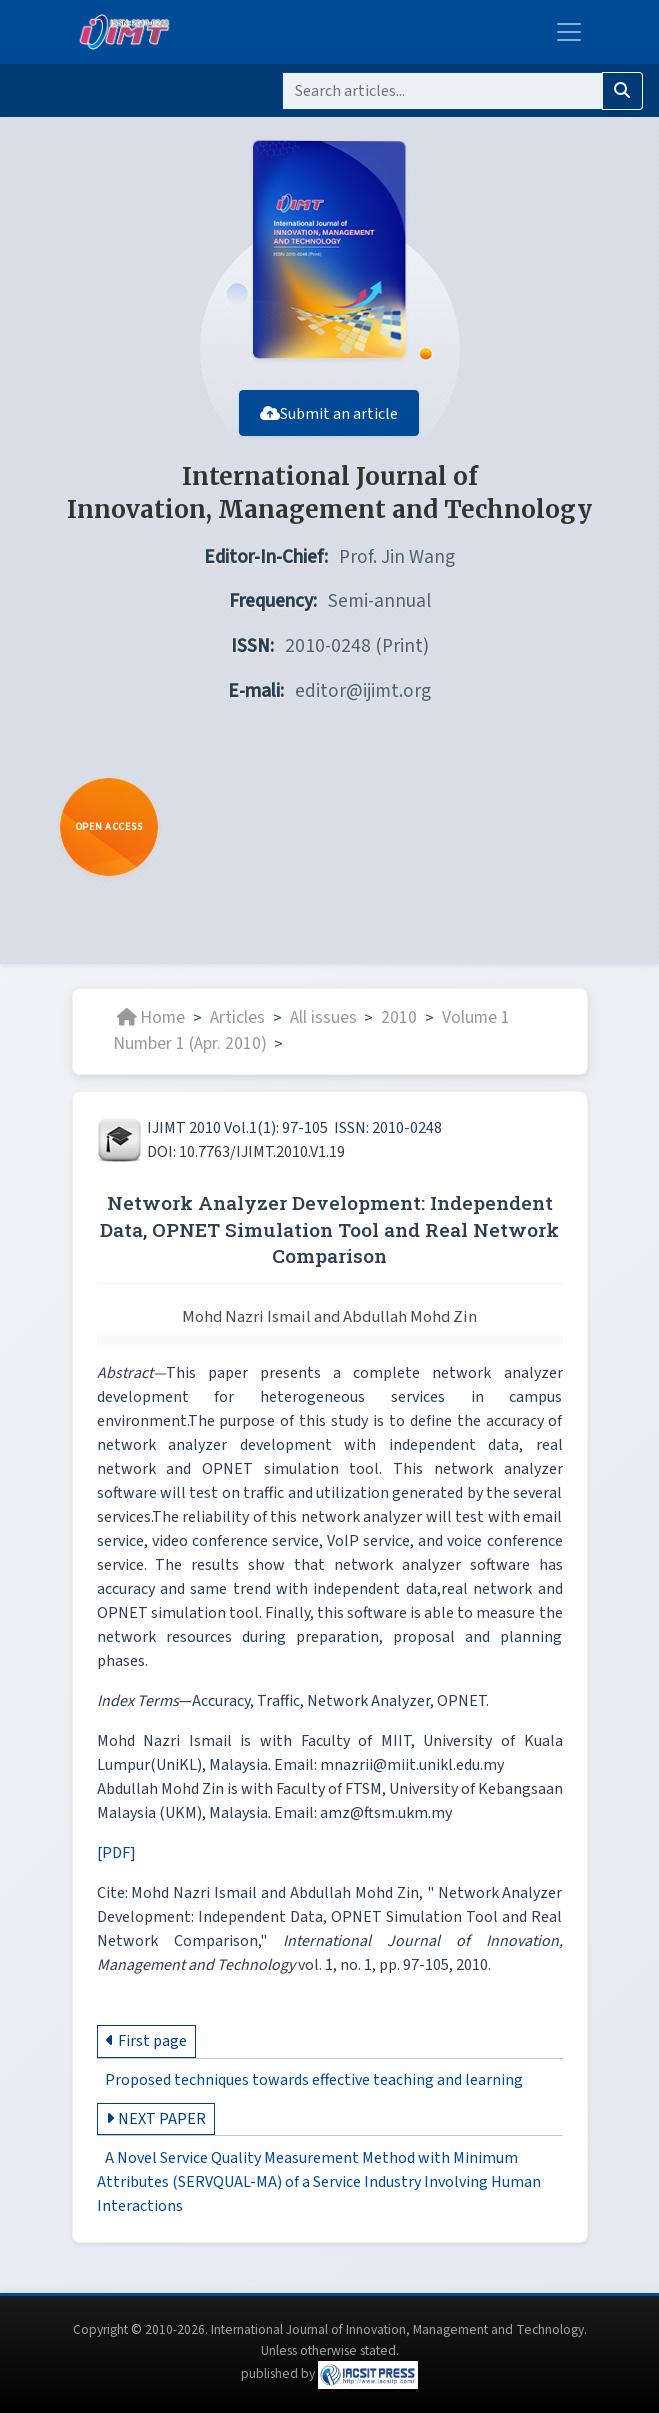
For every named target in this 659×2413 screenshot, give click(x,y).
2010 (399, 1027)
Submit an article (330, 423)
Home (151, 1027)
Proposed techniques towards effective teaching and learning (314, 2090)
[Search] (442, 91)
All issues (323, 1027)
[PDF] (116, 1863)
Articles (237, 1027)
